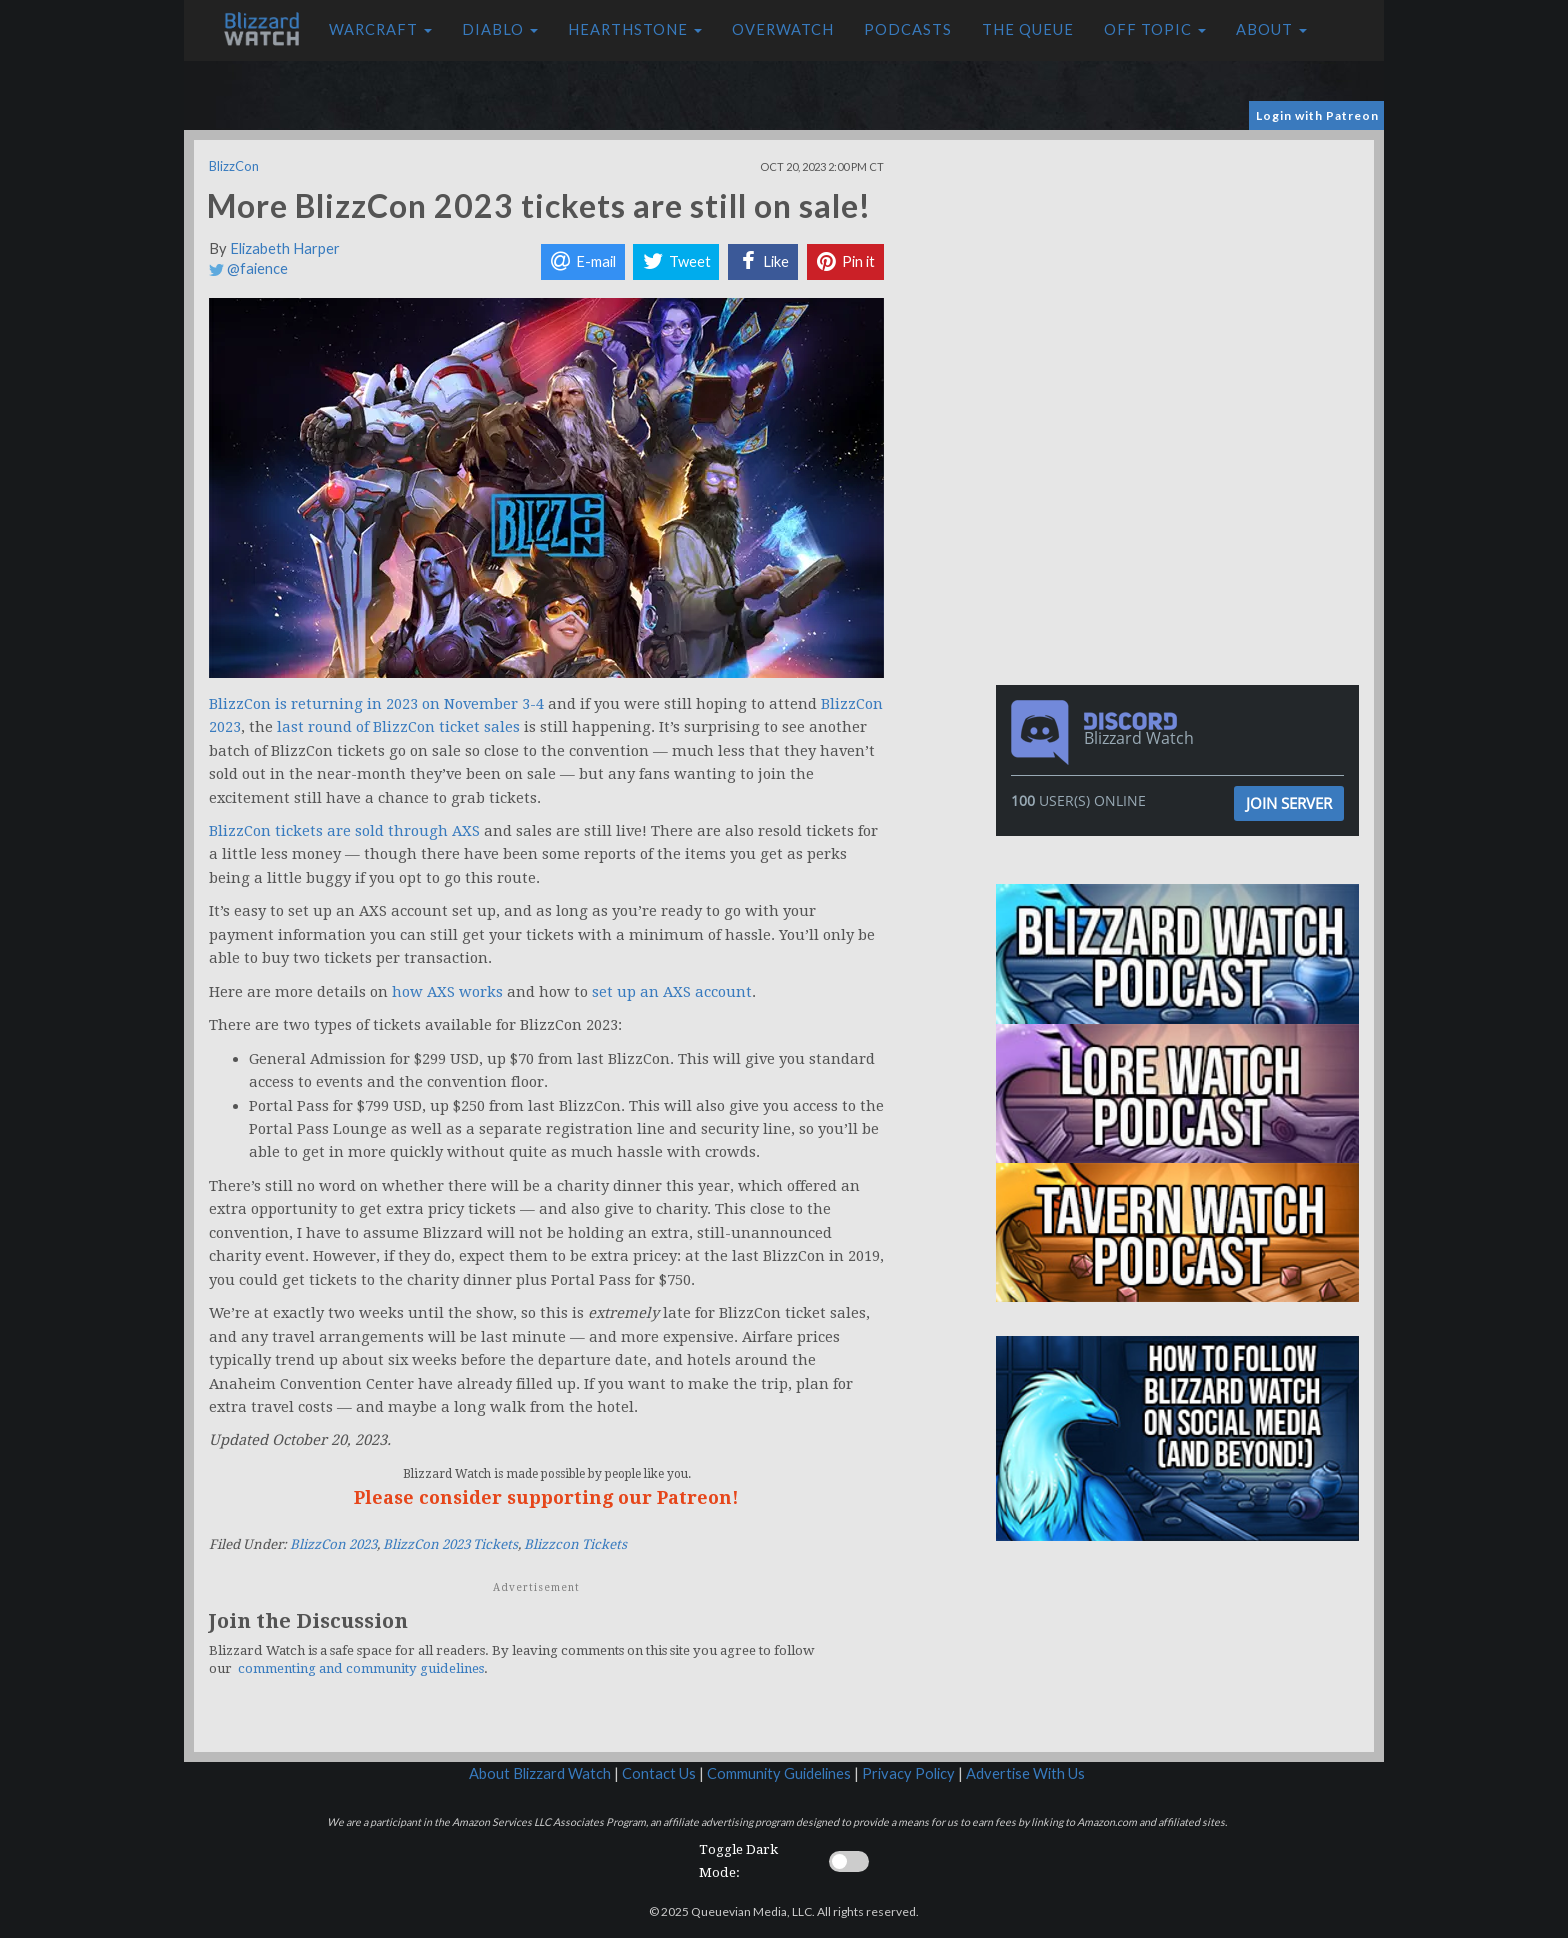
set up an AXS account (672, 992)
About (1271, 29)
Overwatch (783, 29)
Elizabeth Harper (285, 248)
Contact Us (659, 1773)
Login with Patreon (1317, 115)
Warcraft (380, 29)
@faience (248, 268)
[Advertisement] (1182, 280)
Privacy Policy (908, 1773)
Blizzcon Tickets (575, 1544)
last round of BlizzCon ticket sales (398, 727)
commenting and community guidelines (361, 1668)
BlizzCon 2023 (333, 1544)
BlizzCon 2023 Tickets (450, 1544)
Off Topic (1155, 29)
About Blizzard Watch (540, 1773)
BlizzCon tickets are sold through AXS (344, 831)
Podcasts (908, 29)
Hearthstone (635, 29)
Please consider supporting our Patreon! (546, 1497)
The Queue (1028, 29)
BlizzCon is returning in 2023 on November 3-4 (376, 704)
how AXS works (447, 992)
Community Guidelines (779, 1773)
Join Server (1289, 803)
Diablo (500, 29)
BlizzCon (234, 166)
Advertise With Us (1025, 1773)
